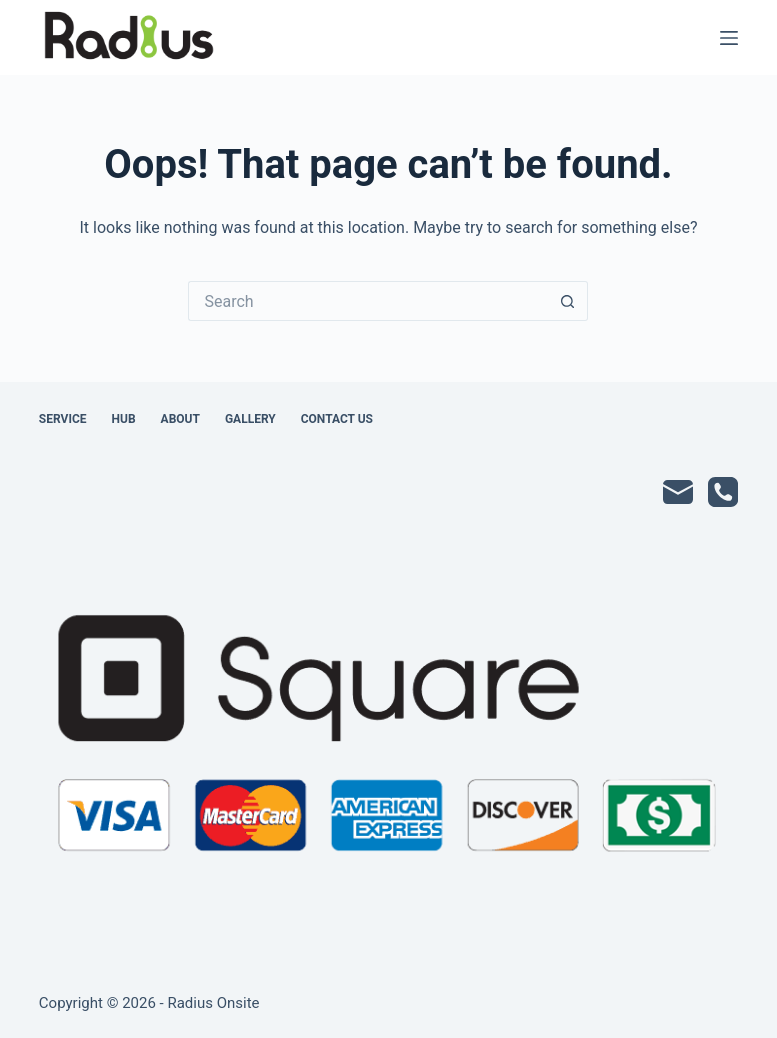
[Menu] (729, 38)
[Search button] (568, 301)
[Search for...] (368, 301)
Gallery (250, 419)
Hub (124, 419)
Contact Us (337, 419)
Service (63, 419)
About (180, 419)
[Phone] (723, 492)
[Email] (678, 492)
